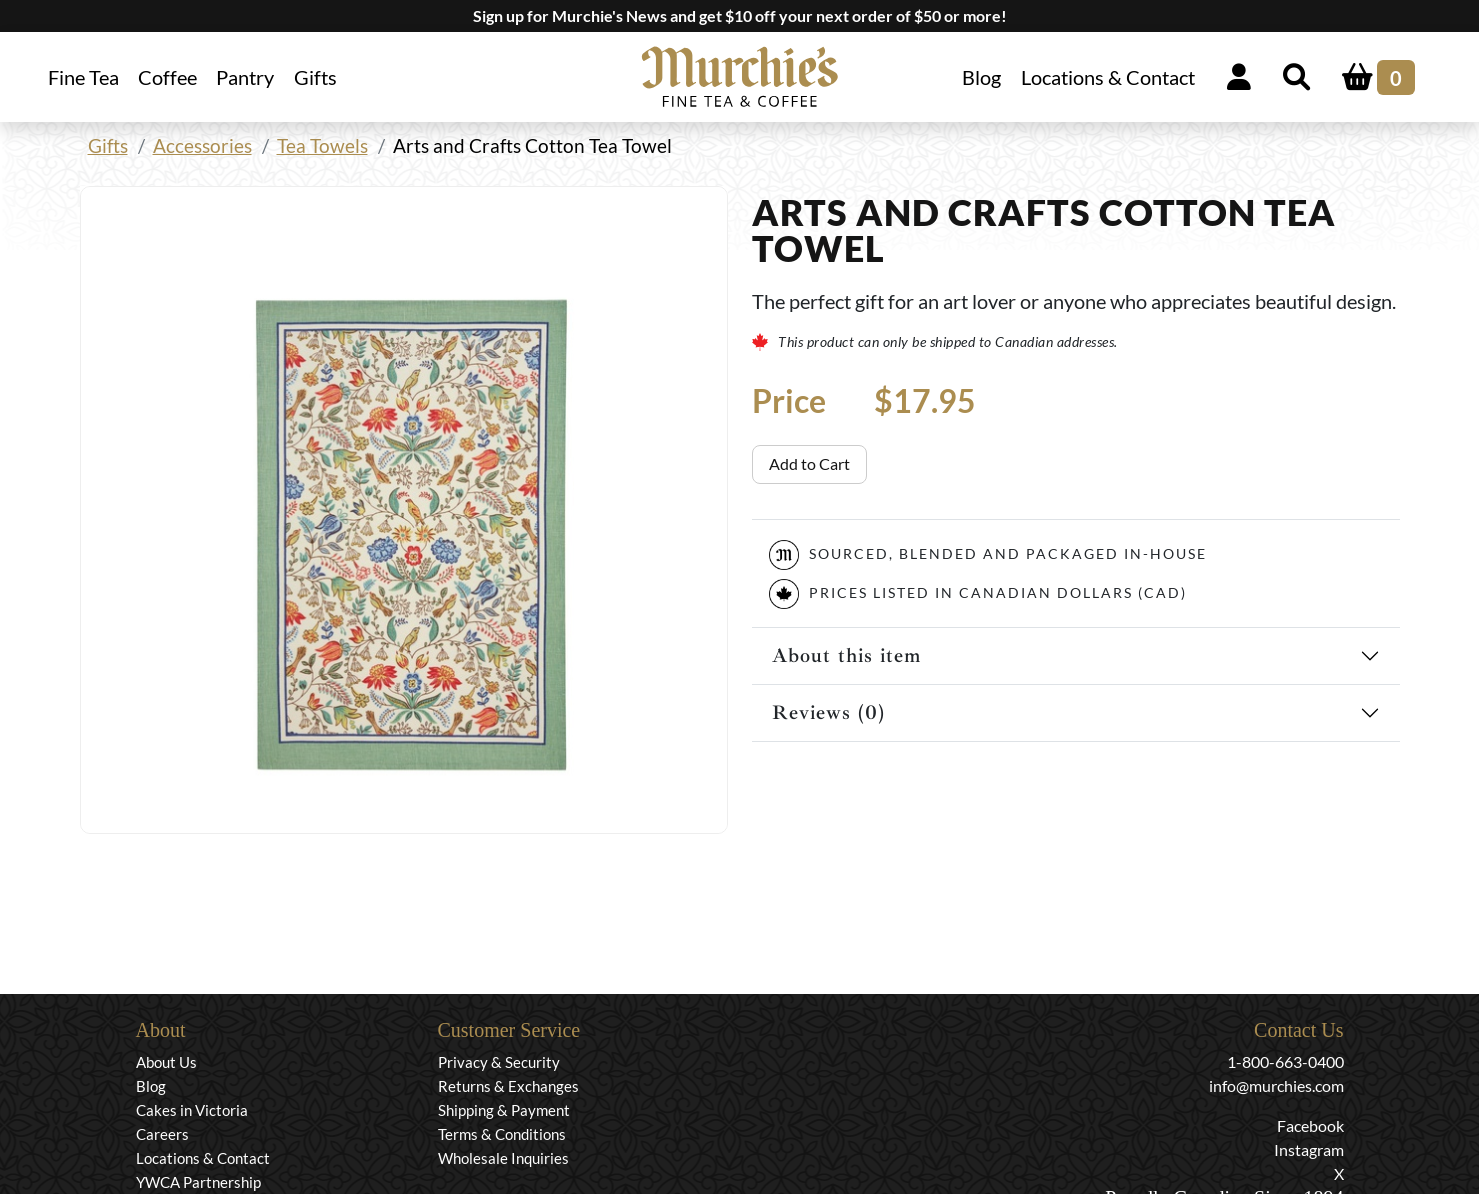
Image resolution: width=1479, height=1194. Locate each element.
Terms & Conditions (502, 1134)
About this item (846, 655)
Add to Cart (809, 463)
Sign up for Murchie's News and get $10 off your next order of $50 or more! (740, 15)
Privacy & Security (499, 1062)
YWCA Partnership (198, 1182)
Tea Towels (322, 145)
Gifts (108, 145)
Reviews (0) (828, 712)
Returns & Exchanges (508, 1086)
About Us (166, 1062)
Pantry (245, 77)
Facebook (1310, 1125)
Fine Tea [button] (83, 77)
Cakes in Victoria (192, 1110)
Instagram (1309, 1149)
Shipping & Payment (504, 1110)
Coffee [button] (167, 77)
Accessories (202, 145)
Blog (981, 77)
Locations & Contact (1108, 77)
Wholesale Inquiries (503, 1158)
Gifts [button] (315, 77)
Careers (162, 1134)
